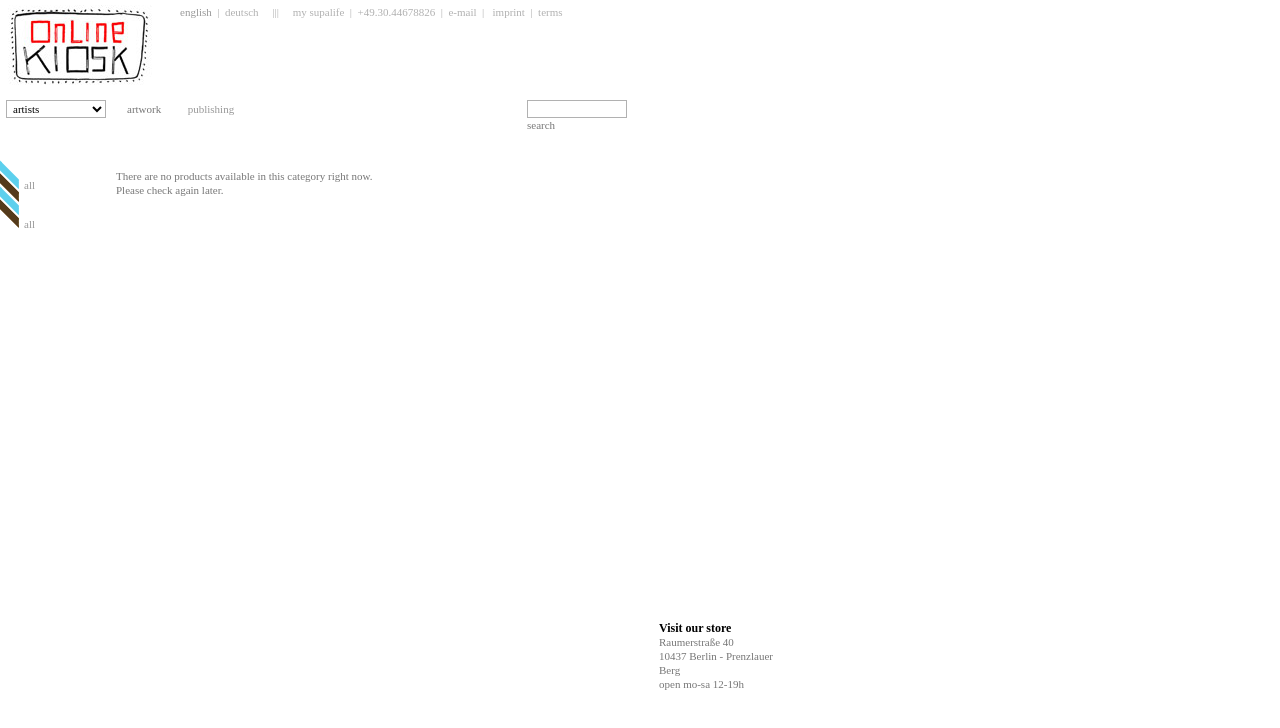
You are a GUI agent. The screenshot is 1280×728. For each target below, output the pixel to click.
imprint (509, 12)
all (29, 185)
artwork (152, 109)
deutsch (242, 12)
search (541, 125)
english (196, 12)
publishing (219, 109)
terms (550, 12)
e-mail (462, 12)
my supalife (319, 12)
